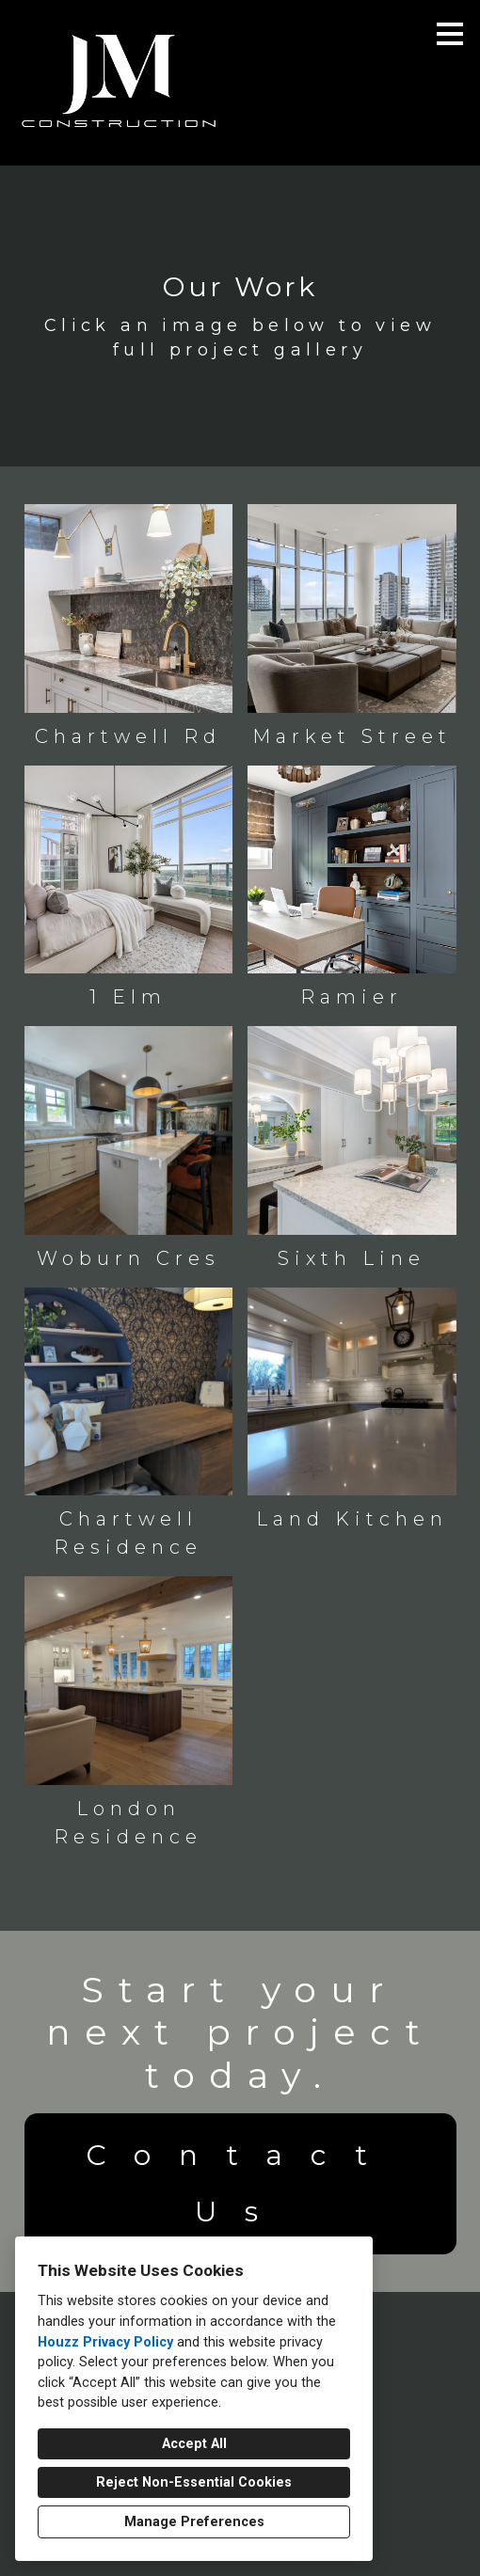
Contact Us (240, 2183)
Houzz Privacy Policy (105, 2342)
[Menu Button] (450, 34)
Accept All (194, 2444)
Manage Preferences (194, 2522)
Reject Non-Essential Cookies (194, 2482)
